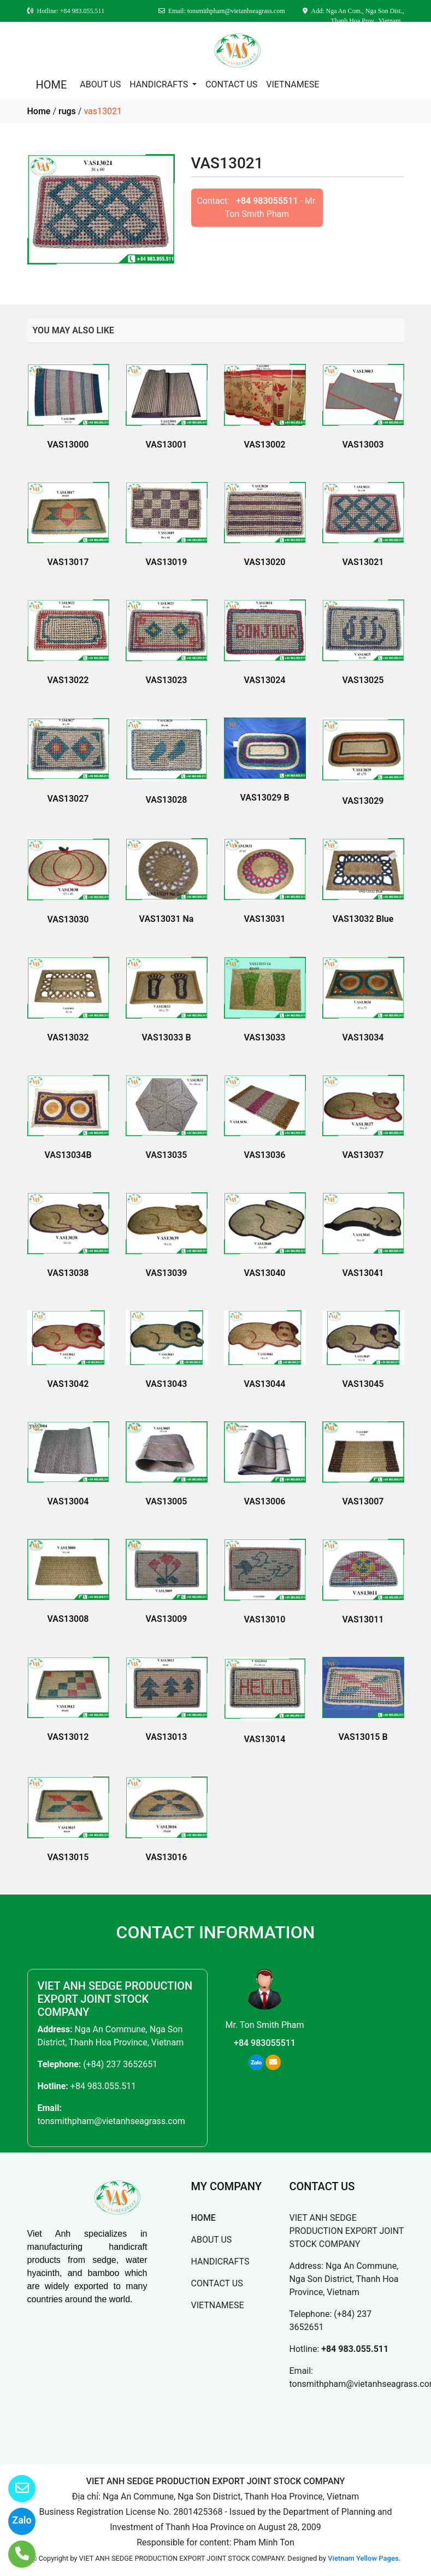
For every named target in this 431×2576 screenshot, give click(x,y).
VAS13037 (363, 1155)
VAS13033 (265, 1037)
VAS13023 (166, 680)
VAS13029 (363, 801)
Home (39, 111)
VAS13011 (363, 1619)
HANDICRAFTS (159, 84)
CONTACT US (231, 84)
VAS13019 (166, 562)
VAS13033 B (166, 1037)
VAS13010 (265, 1619)
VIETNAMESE (292, 84)
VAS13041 (363, 1273)
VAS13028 (166, 800)
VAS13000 (68, 444)
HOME (51, 84)
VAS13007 (363, 1501)
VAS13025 (363, 680)
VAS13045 (363, 1384)
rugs (67, 111)
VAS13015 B (362, 1737)
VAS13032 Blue (363, 919)
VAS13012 (68, 1737)
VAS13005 (166, 1501)
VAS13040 (265, 1273)
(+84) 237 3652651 (120, 2064)
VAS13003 (363, 444)
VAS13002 (265, 444)
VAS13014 (265, 1739)
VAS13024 (265, 680)
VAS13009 (166, 1619)
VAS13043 (166, 1384)
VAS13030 (68, 919)
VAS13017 (68, 562)
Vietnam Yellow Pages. (364, 2558)
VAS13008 (68, 1619)
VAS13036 (265, 1155)
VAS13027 (68, 798)
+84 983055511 (267, 201)
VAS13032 (68, 1037)
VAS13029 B (264, 797)
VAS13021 (363, 562)
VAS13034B (67, 1155)
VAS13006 (265, 1501)
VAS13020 (265, 562)
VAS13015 (68, 1857)
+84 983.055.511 (103, 2086)
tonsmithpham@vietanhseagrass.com (111, 2121)
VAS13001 (166, 444)
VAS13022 (68, 680)
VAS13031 (265, 919)
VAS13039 (166, 1273)
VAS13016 (166, 1857)
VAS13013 (166, 1737)
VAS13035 (166, 1155)
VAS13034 (363, 1037)
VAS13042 (68, 1384)
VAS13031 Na (166, 919)
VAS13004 (68, 1501)
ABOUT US (100, 84)
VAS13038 (68, 1273)
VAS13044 (265, 1384)
